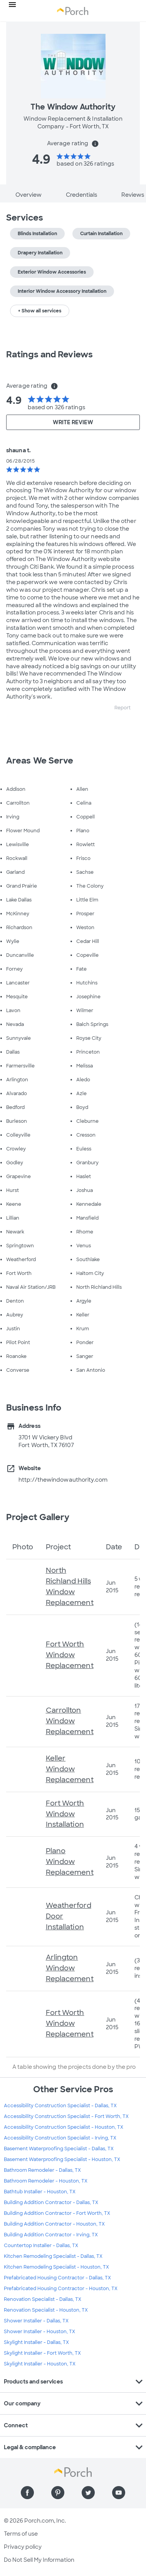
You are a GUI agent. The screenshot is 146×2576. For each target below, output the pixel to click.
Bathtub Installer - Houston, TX (40, 2192)
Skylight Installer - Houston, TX (40, 2364)
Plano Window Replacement (70, 1861)
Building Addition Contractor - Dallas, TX (51, 2202)
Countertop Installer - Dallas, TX (41, 2245)
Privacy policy (23, 2546)
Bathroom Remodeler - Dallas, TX (42, 2170)
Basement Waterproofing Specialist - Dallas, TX (59, 2149)
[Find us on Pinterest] (57, 2492)
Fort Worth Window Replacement (70, 1655)
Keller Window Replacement (70, 1769)
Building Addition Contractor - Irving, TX (51, 2235)
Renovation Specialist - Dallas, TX (42, 2299)
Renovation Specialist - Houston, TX (46, 2310)
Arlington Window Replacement (70, 1968)
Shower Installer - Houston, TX (39, 2332)
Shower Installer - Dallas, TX (36, 2321)
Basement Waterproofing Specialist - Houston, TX (62, 2159)
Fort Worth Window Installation (65, 1814)
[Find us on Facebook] (27, 2492)
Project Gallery (38, 1517)
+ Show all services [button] (39, 311)
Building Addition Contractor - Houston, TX (54, 2224)
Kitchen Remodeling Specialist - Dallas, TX (53, 2256)
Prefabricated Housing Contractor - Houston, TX (60, 2289)
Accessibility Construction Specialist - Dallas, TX (60, 2106)
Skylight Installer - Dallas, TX (36, 2342)
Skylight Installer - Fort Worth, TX (42, 2353)
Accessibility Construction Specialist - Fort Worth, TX (66, 2116)
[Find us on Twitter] (88, 2492)
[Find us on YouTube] (118, 2492)
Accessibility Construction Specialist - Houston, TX (63, 2127)
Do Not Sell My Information (39, 2559)
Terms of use (21, 2533)
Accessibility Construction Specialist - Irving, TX (60, 2138)
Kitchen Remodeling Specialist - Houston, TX (56, 2267)
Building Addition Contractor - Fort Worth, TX (57, 2213)
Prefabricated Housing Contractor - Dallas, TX (57, 2278)
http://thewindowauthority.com (62, 1479)
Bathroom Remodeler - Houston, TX (45, 2181)
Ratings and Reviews (49, 354)
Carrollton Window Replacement (70, 1721)
